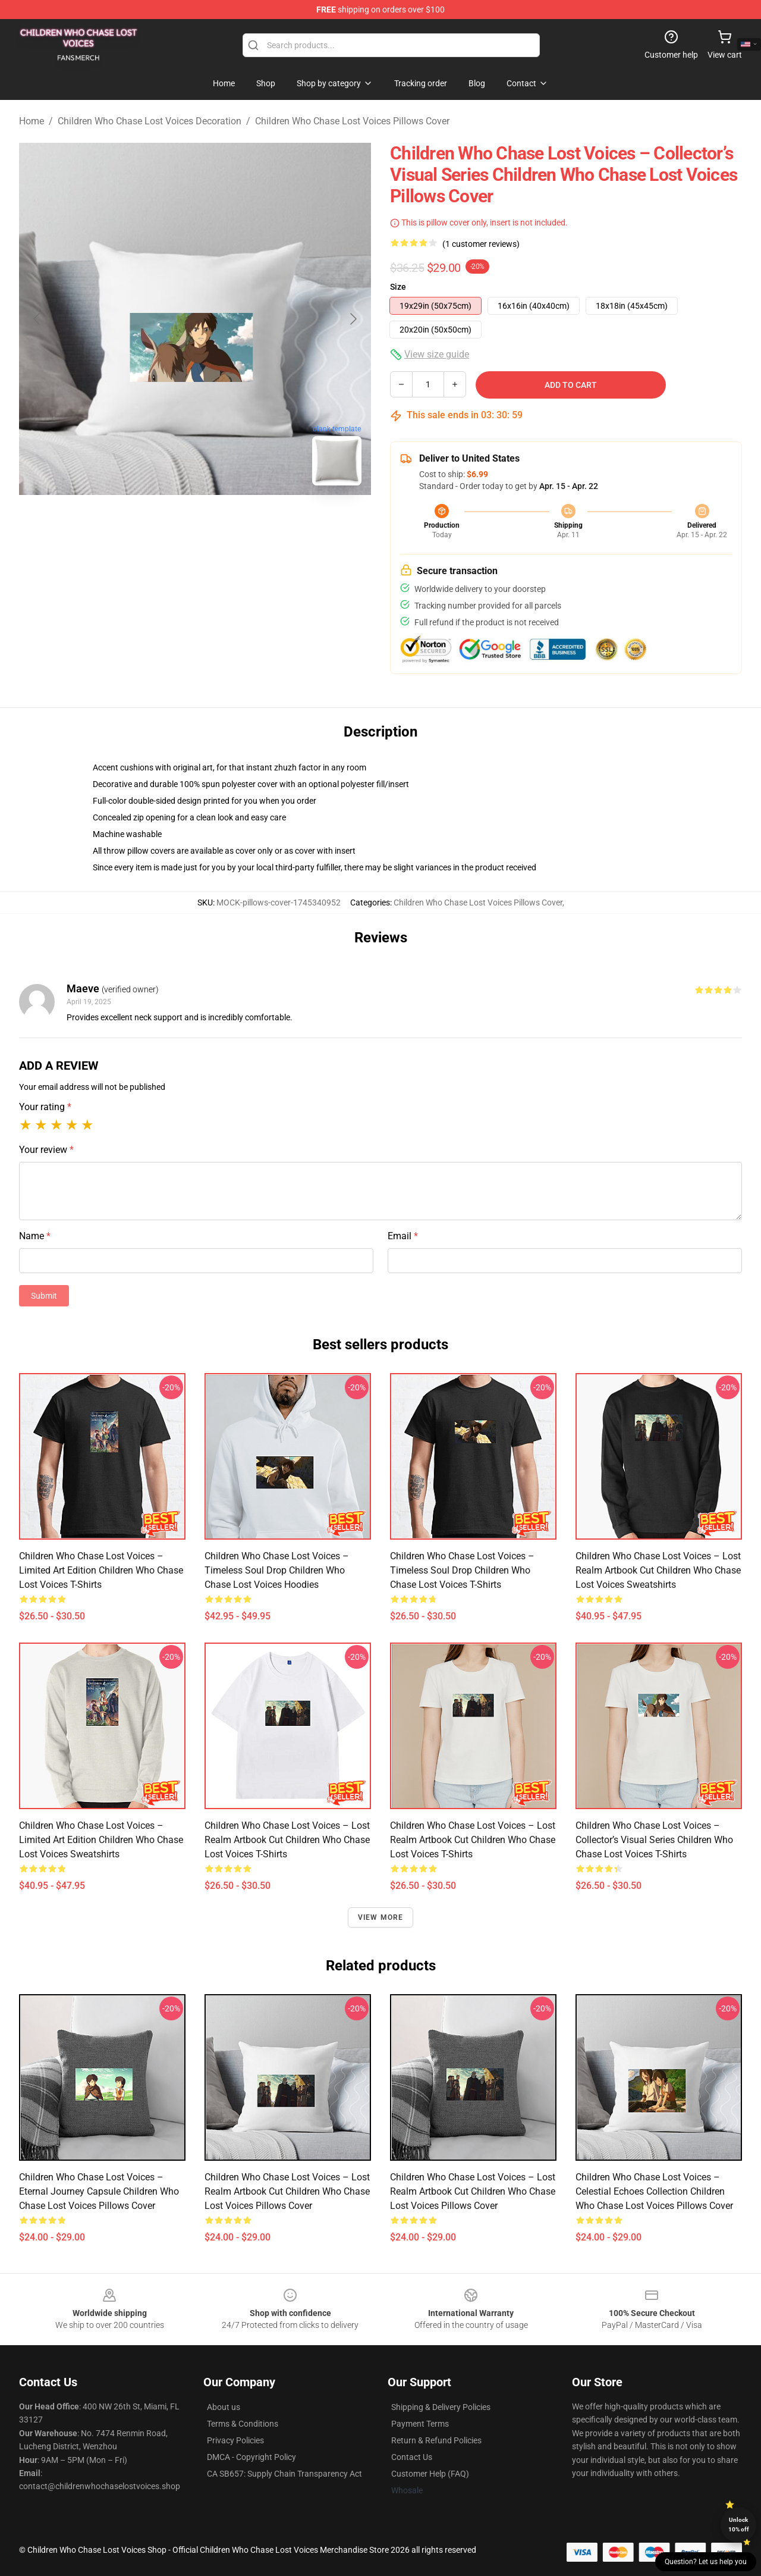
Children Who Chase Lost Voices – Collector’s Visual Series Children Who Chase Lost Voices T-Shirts (654, 1840)
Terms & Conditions (242, 2423)
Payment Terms (420, 2423)
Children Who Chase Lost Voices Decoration (149, 121)
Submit (44, 1295)
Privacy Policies (235, 2440)
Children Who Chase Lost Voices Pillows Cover (352, 121)
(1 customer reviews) (481, 244)
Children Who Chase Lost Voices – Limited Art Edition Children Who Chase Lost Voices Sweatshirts (101, 1840)
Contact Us (411, 2457)
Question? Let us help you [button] (706, 2562)
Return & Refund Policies (436, 2440)
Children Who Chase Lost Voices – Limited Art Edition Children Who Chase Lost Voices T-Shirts (101, 1570)
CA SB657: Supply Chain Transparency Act (284, 2473)
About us (223, 2407)
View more (381, 1917)
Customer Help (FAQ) (430, 2473)
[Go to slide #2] (225, 521)
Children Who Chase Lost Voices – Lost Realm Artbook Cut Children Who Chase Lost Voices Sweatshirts (658, 1570)
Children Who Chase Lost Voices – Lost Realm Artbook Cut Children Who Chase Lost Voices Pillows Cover (287, 2191)
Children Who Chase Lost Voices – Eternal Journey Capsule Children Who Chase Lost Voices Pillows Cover (99, 2191)
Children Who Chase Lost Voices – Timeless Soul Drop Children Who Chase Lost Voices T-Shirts (462, 1570)
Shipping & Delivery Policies (440, 2407)
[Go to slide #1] (164, 521)
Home (31, 121)
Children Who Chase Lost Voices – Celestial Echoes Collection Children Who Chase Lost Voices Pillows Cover (654, 2191)
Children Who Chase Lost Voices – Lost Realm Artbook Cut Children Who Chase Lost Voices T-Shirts (287, 1840)
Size (398, 287)
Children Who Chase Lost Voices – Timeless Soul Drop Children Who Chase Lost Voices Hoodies (277, 1570)
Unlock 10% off (738, 2525)
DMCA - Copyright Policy (251, 2457)
